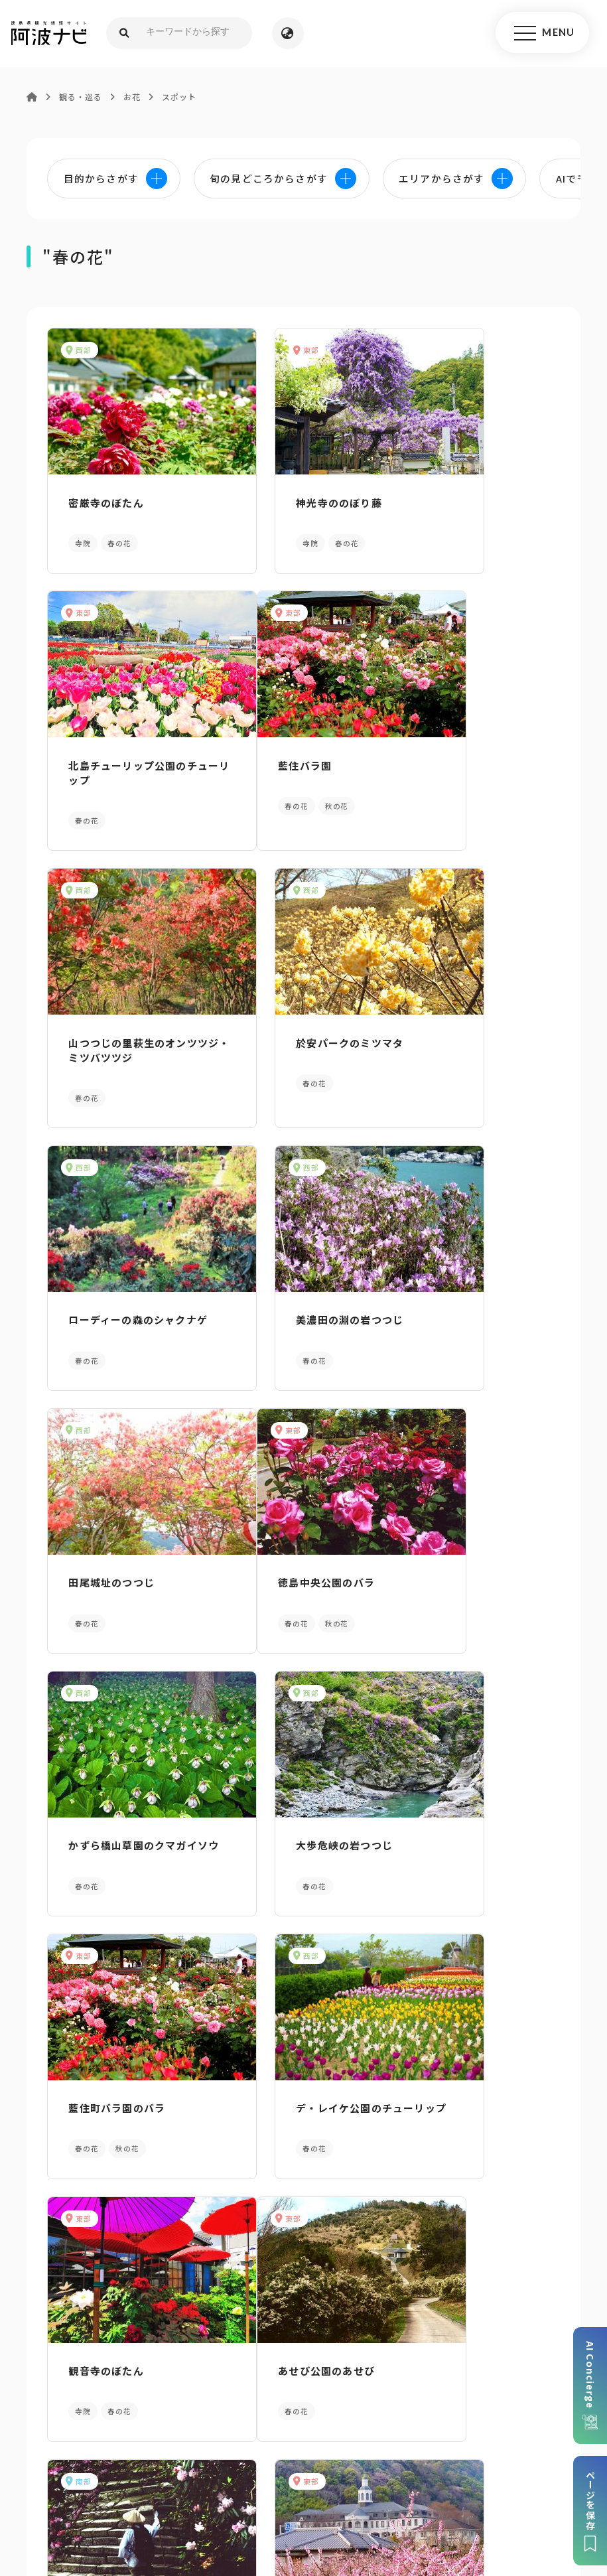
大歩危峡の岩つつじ (465, 1294)
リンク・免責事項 (366, 2465)
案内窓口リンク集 (304, 2315)
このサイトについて (102, 2465)
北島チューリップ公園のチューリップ (476, 506)
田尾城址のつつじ (460, 1028)
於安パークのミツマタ (471, 763)
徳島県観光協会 (175, 2485)
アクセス (505, 2315)
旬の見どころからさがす (506, 2103)
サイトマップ (190, 2465)
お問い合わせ (450, 2485)
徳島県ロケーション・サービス (293, 2485)
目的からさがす (303, 2103)
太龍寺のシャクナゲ (288, 1823)
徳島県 (392, 2485)
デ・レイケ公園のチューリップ (299, 1565)
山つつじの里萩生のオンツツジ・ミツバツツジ (299, 770)
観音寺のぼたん (454, 1558)
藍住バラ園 (90, 763)
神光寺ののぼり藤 (283, 499)
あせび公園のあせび (112, 1823)
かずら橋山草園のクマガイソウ (299, 1301)
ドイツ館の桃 (449, 1823)
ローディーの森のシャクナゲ (122, 1035)
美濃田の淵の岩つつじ (294, 1028)
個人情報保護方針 (274, 2465)
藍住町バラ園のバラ (112, 1558)
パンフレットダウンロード (101, 2315)
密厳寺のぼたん (101, 499)
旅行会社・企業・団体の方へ (485, 2465)
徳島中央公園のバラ (112, 1294)
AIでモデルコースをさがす (101, 2103)
